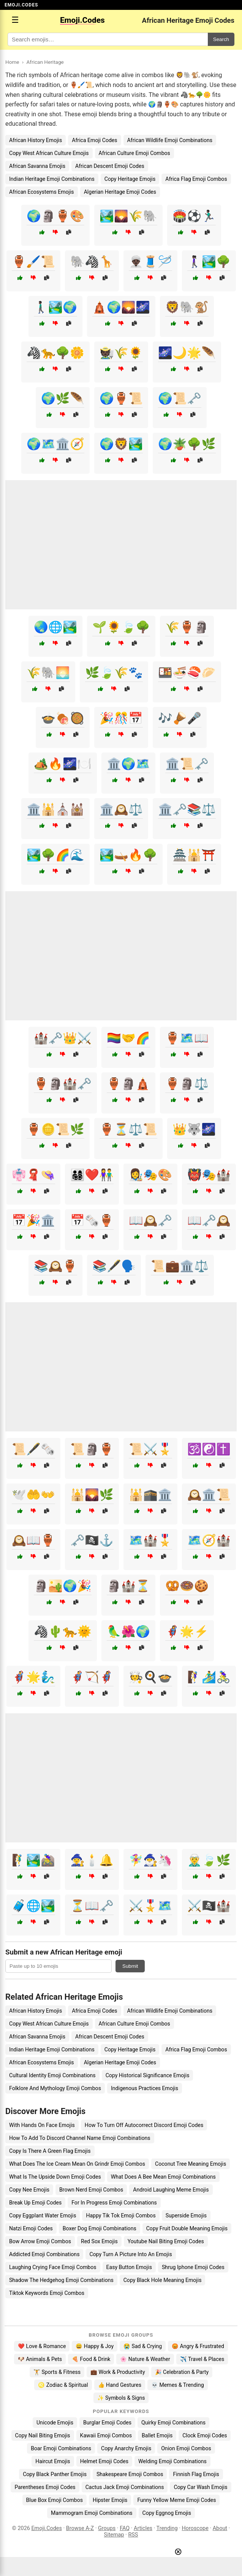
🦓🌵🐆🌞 (63, 1631)
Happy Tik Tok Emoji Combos (120, 2215)
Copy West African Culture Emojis (49, 153)
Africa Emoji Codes (94, 140)
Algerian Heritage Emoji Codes (120, 192)
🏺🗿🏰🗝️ (63, 1083)
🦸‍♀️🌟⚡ (187, 1631)
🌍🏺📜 (121, 398)
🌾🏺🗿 (187, 627)
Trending (167, 2528)
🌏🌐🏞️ (55, 627)
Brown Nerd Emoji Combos (91, 2190)
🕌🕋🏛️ (150, 1494)
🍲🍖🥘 (62, 718)
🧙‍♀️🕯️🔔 (92, 1860)
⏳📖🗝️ (92, 1905)
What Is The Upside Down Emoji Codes (55, 2177)
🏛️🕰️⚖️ (121, 809)
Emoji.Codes (46, 2528)
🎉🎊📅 (121, 718)
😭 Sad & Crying (142, 2346)
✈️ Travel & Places (202, 2359)
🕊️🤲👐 (33, 1494)
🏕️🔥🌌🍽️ (63, 763)
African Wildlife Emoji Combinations (169, 140)
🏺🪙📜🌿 (55, 1129)
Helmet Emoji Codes (104, 2461)
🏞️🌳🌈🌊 (55, 855)
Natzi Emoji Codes (31, 2228)
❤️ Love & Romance (42, 2346)
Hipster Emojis (110, 2500)
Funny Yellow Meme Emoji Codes (176, 2500)
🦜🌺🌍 (128, 1631)
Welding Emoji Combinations (172, 2461)
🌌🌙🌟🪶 (187, 352)
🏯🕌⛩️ (194, 855)
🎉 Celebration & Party (182, 2372)
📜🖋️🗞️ (33, 1449)
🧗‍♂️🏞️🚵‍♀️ (33, 1860)
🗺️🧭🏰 (209, 1540)
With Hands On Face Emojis (42, 2125)
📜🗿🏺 (92, 1449)
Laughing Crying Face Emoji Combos (52, 2267)
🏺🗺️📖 (187, 1038)
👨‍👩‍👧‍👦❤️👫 (92, 1174)
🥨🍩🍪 (187, 1585)
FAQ (125, 2528)
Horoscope (195, 2528)
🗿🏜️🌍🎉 (63, 1585)
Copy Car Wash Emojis (200, 2487)
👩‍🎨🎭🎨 (150, 1174)
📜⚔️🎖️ (150, 1449)
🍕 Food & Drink (91, 2359)
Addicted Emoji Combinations (44, 2254)
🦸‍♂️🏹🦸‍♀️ (92, 1677)
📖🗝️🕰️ (209, 1220)
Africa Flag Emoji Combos (196, 179)
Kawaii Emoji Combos (106, 2435)
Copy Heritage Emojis (129, 179)
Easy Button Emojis (129, 2267)
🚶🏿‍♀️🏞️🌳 (209, 261)
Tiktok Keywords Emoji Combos (46, 2293)
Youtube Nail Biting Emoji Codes (166, 2241)
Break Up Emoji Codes (35, 2203)
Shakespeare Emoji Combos (129, 2474)
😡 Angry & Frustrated (198, 2346)
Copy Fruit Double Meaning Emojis (187, 2228)
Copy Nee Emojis (29, 2190)
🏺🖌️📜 (33, 261)
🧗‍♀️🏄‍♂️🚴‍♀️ (209, 1677)
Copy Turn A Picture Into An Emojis (130, 2254)
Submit (130, 1966)
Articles (143, 2528)
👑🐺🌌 (194, 1129)
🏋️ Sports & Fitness (57, 2372)
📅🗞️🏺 (92, 1220)
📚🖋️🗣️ (114, 1266)
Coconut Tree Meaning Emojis (190, 2164)
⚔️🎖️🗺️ (150, 1905)
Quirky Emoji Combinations (173, 2422)
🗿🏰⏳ (128, 1585)
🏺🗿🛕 (128, 1083)
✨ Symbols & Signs (121, 2398)
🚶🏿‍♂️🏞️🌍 (55, 307)
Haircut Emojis (52, 2461)
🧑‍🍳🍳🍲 (150, 1677)
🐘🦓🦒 (92, 261)
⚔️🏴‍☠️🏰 (209, 1905)
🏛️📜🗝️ (187, 763)
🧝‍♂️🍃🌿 (209, 1860)
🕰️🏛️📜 (209, 1494)
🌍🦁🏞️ (121, 444)
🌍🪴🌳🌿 (187, 444)
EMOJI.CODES (21, 5)
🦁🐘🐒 (187, 307)
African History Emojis (35, 140)
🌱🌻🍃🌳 (121, 627)
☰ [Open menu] (15, 20)
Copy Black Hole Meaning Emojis (162, 2280)
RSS (133, 2535)
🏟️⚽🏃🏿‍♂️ (194, 216)
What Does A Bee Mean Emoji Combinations (163, 2177)
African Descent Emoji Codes (109, 166)
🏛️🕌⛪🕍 (55, 809)
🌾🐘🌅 (48, 672)
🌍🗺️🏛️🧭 (55, 444)
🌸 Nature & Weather (145, 2359)
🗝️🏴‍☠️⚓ (92, 1540)
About (220, 2528)
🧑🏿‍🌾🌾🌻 (121, 352)
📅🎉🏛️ (33, 1220)
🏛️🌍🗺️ (128, 763)
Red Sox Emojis (99, 2241)
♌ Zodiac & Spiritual (63, 2385)
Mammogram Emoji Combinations (92, 2513)
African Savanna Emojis (37, 166)
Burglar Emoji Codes (107, 2422)
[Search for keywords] (108, 39)
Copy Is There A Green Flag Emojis (50, 2151)
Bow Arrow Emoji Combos (40, 2241)
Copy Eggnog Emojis (166, 2513)
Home (12, 62)
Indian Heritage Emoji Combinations (52, 179)
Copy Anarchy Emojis (126, 2448)
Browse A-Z (80, 2528)
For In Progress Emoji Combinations (114, 2203)
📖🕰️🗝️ (150, 1220)
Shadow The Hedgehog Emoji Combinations (61, 2280)
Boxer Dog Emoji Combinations (99, 2228)
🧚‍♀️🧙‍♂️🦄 (150, 1860)
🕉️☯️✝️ (209, 1449)
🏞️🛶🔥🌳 (128, 855)
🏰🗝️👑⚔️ (63, 1038)
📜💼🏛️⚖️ (180, 1266)
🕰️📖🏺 (33, 1540)
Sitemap (114, 2535)
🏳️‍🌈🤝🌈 (128, 1038)
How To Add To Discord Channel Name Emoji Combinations (79, 2138)
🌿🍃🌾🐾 (114, 672)
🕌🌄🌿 (92, 1494)
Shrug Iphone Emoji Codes (193, 2267)
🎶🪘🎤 (179, 718)
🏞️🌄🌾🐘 (128, 216)
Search (221, 39)
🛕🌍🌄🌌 (121, 307)
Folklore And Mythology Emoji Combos (55, 2088)
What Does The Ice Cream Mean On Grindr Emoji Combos (77, 2164)
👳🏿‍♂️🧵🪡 (150, 261)
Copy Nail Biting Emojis (42, 2435)
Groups (106, 2528)
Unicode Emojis (54, 2422)
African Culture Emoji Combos (134, 153)
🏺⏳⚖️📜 (128, 1129)
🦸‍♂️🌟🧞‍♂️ (33, 1677)
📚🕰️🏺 (55, 1266)
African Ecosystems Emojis (41, 192)
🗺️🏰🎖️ (150, 1540)
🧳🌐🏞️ (33, 1905)
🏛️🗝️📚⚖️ (187, 809)
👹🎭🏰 (209, 1174)
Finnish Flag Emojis (196, 2474)
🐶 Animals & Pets (40, 2359)
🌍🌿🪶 (62, 398)
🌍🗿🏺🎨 (55, 216)
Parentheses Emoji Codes (44, 2487)
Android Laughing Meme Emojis (171, 2190)
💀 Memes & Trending (177, 2385)
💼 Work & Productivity (117, 2372)
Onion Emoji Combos (186, 2448)
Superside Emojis (186, 2215)
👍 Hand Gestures (119, 2385)
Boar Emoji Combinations (61, 2448)
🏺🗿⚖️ (187, 1083)
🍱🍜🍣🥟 (187, 672)
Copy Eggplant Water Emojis (42, 2215)
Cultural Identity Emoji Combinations (52, 2075)
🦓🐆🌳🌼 (55, 352)
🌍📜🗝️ (179, 398)
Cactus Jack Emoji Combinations (124, 2487)
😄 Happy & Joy (95, 2346)
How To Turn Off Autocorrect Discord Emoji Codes (144, 2125)
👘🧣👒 (33, 1174)
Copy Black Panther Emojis (55, 2474)
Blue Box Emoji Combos (54, 2500)
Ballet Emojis (157, 2435)
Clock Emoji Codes (204, 2435)
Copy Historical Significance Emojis (148, 2075)
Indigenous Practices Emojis (144, 2088)
